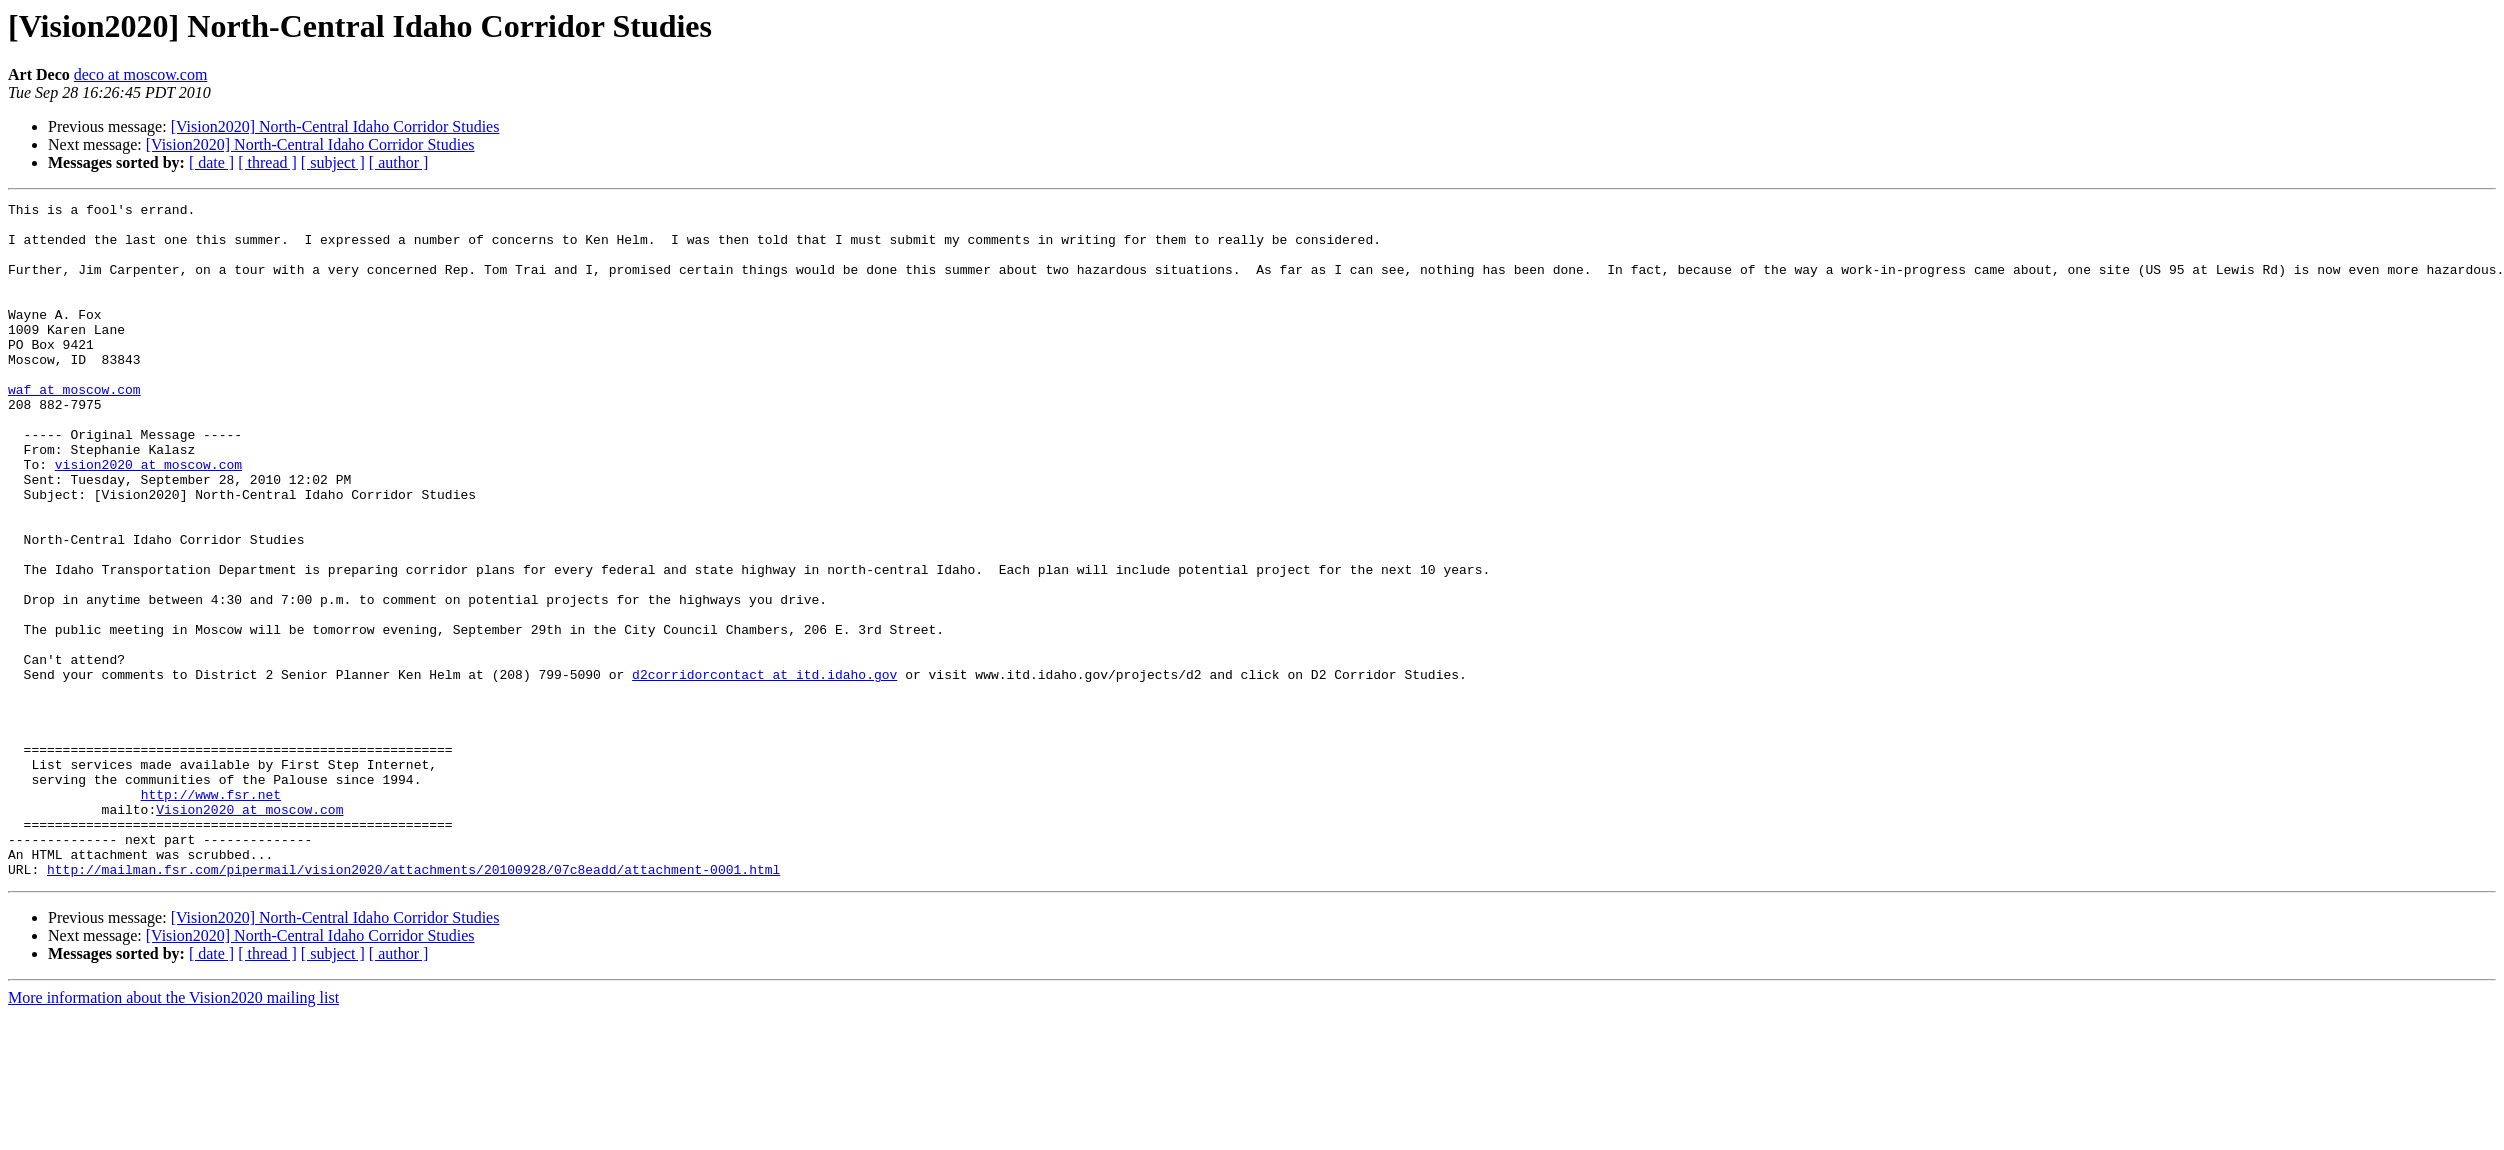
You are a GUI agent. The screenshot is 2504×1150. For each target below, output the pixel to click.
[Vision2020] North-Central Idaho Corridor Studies (335, 126)
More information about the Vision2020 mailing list (173, 1132)
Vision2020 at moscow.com (249, 932)
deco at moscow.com (141, 74)
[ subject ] (333, 162)
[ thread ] (267, 162)
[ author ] (399, 162)
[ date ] (211, 162)
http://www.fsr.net (211, 914)
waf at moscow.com (74, 428)
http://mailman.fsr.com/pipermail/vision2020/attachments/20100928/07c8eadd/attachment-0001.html (413, 1004)
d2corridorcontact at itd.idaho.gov (764, 770)
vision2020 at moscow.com (148, 518)
